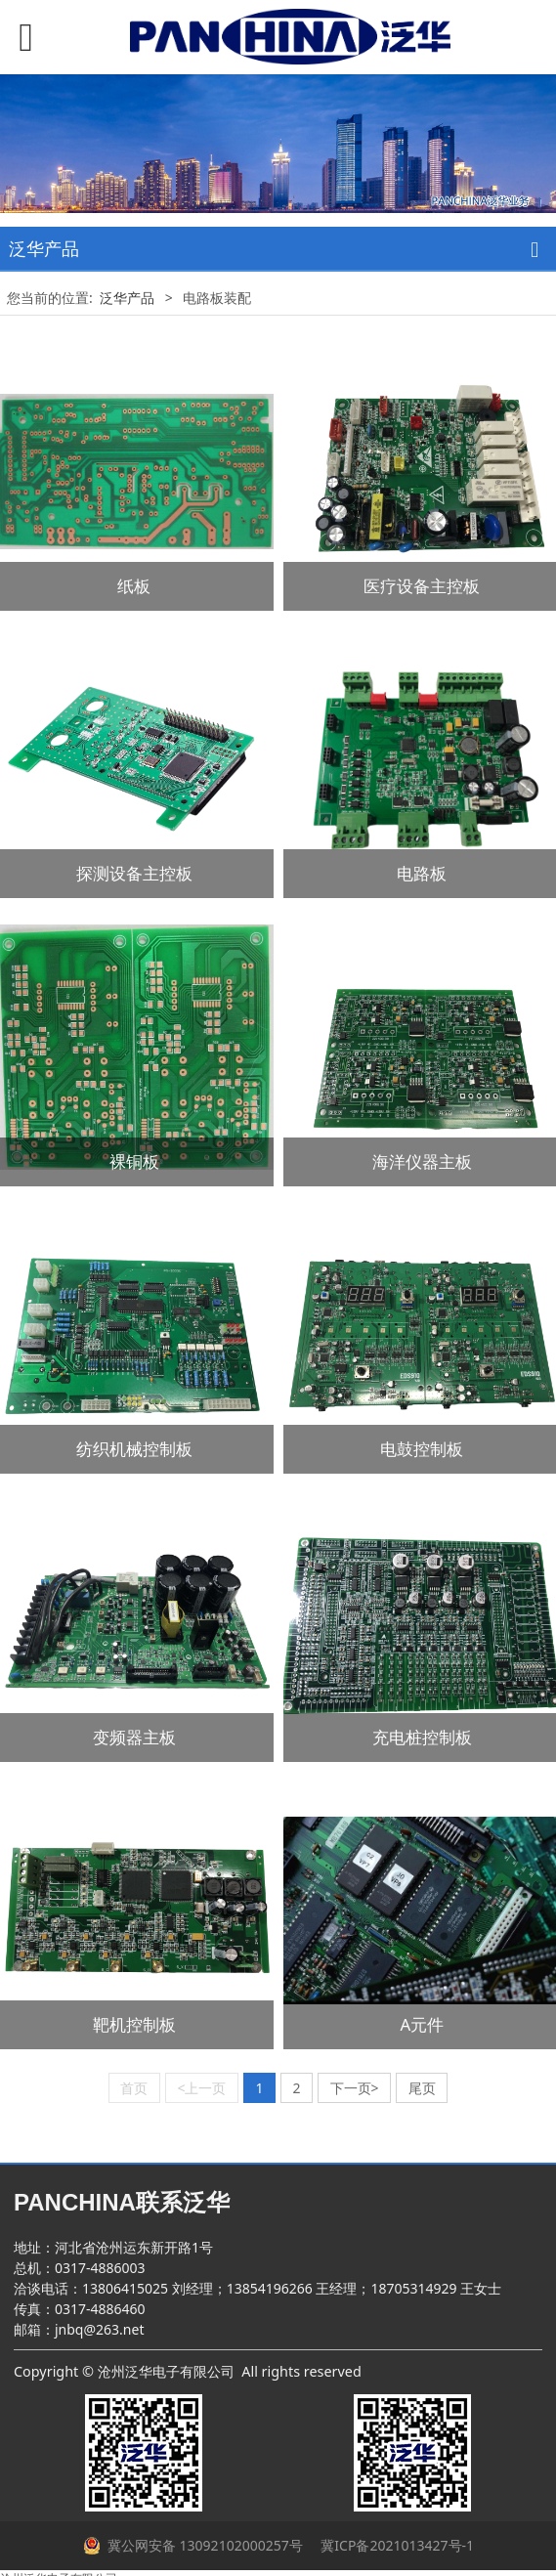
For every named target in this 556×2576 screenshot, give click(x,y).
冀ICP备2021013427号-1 (396, 2545)
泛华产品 (129, 297)
